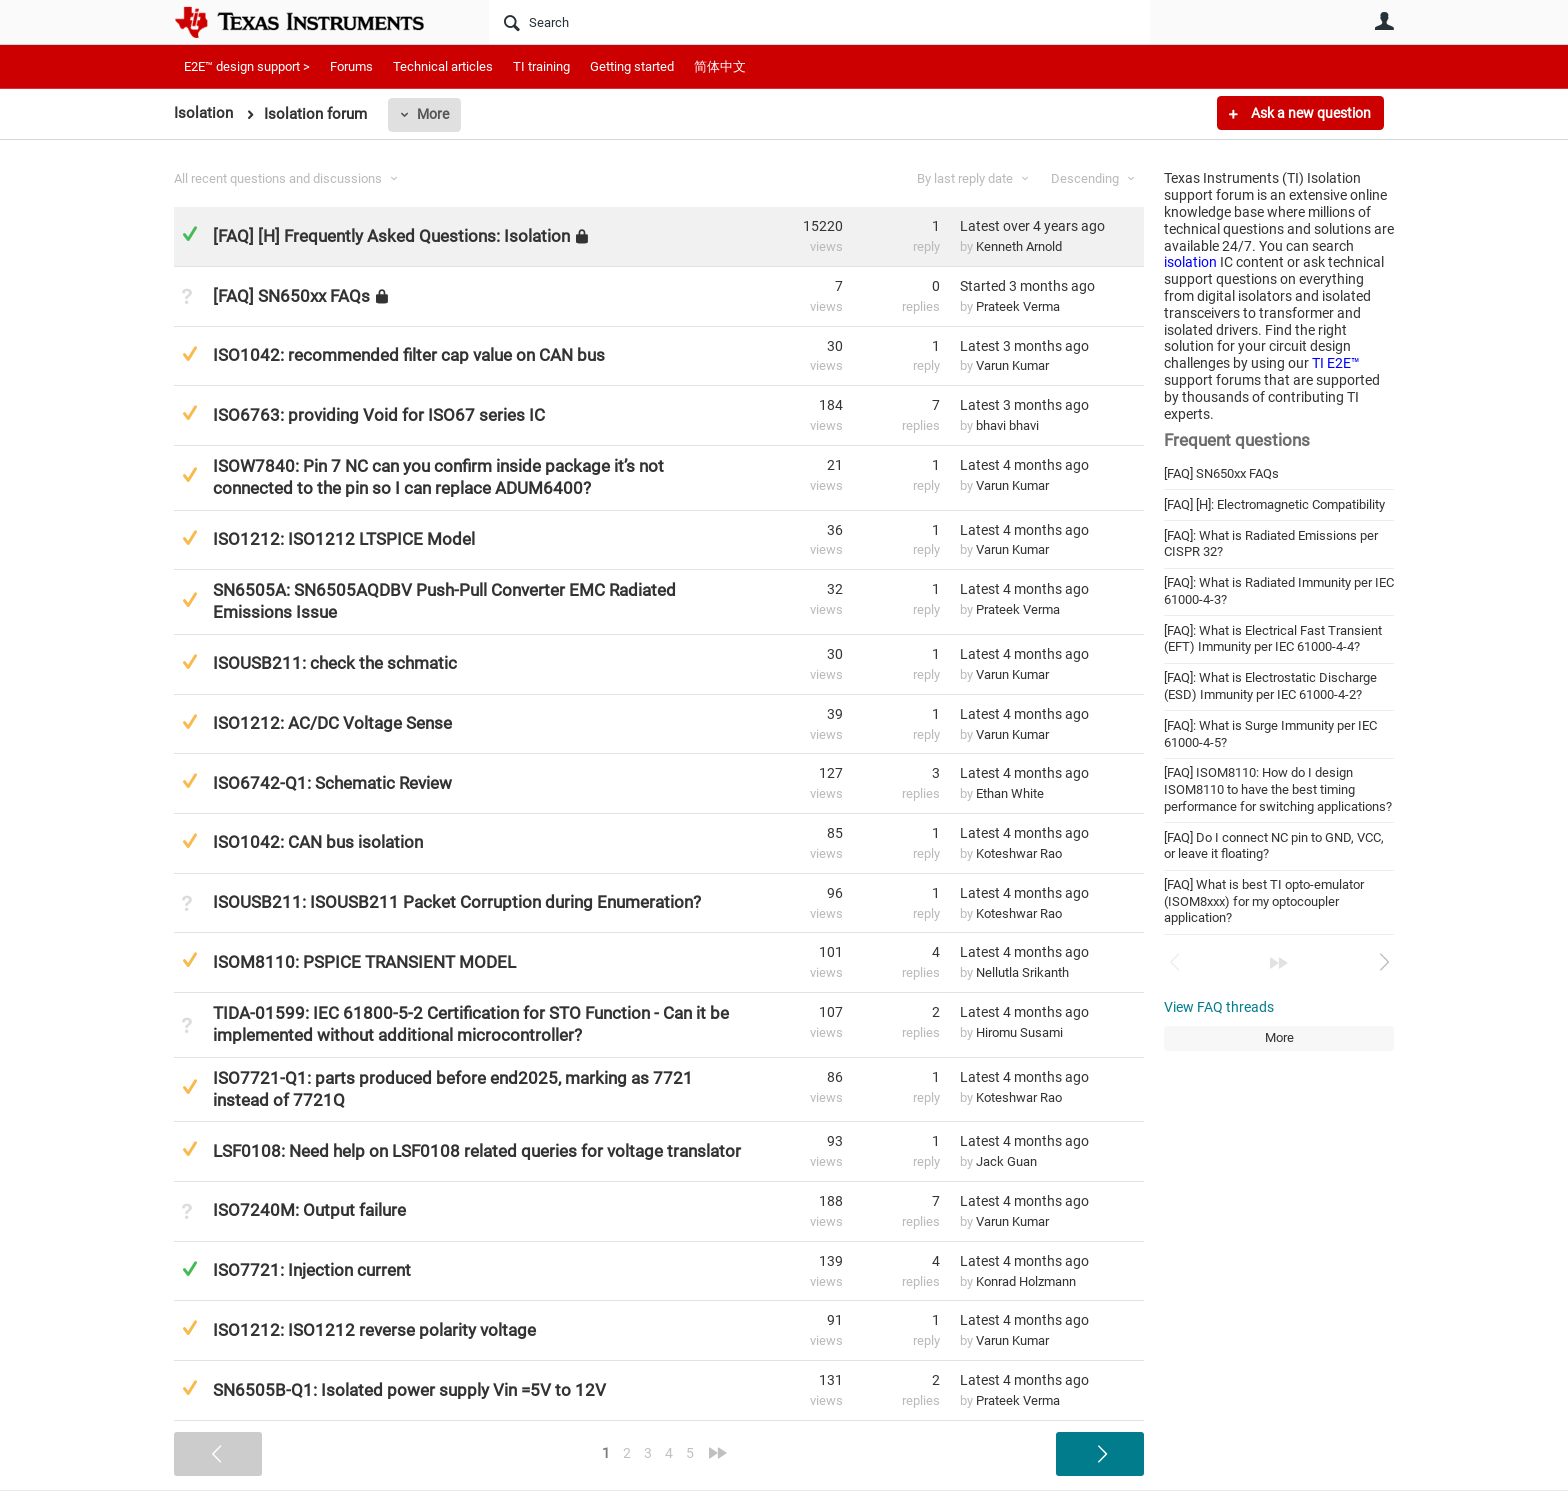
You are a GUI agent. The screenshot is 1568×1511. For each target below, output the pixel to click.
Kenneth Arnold (1019, 246)
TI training (541, 66)
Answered (189, 233)
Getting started (632, 66)
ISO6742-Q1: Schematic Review (332, 783)
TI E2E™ (1336, 363)
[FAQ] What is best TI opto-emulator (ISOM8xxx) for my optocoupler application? (1264, 901)
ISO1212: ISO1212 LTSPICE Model (344, 539)
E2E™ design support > (247, 66)
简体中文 (720, 66)
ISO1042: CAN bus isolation (318, 842)
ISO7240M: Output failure (309, 1210)
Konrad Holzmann (1026, 1281)
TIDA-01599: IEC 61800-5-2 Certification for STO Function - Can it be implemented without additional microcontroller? (471, 1024)
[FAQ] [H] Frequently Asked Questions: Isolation (391, 236)
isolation (1190, 262)
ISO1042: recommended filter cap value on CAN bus (409, 355)
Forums (351, 66)
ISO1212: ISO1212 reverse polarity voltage (374, 1330)
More (433, 114)
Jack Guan (1006, 1161)
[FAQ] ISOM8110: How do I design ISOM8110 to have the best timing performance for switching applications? (1278, 789)
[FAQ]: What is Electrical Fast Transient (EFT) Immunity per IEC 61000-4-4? (1273, 639)
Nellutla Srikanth (1022, 972)
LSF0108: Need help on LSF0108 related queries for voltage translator (477, 1151)
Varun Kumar (1012, 365)
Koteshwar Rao (1019, 853)
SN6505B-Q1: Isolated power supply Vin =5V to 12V (409, 1390)
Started (1027, 286)
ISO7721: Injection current (312, 1270)
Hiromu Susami (1019, 1032)
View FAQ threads (1219, 1007)
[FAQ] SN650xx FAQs (1221, 473)
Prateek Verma (1018, 306)
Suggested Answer (189, 353)
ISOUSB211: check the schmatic (335, 663)
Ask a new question (1309, 113)
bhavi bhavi (1007, 425)
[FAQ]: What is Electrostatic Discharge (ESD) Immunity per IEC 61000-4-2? (1270, 686)
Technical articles (443, 66)
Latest (1032, 226)
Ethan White (1010, 793)
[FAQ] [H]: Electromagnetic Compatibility (1274, 504)
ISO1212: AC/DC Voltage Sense (332, 723)
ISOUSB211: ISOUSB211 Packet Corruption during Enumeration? (457, 902)
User (1384, 21)
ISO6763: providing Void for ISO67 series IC (379, 415)
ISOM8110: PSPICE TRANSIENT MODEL (364, 962)
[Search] (819, 22)
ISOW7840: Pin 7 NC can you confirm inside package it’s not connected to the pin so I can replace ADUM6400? (438, 477)
